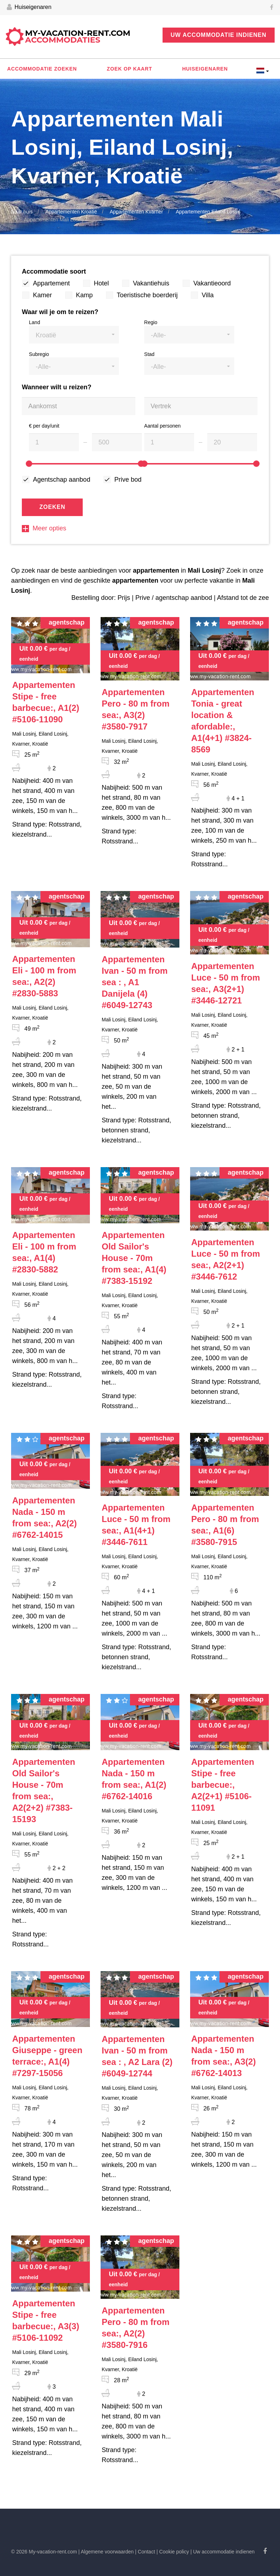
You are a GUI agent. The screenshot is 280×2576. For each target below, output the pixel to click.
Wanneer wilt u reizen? (56, 387)
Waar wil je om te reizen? (60, 312)
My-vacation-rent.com (77, 37)
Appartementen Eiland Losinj (208, 212)
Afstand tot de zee (243, 597)
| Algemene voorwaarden (106, 2552)
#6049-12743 (135, 982)
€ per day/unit (44, 426)
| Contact (145, 2552)
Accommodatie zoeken (42, 69)
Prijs (123, 597)
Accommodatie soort (54, 271)
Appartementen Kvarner (136, 212)
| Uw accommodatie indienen (222, 2552)
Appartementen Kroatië (71, 212)
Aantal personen (162, 426)
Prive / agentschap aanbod (173, 597)
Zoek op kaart (129, 69)
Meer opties (44, 528)
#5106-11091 (222, 1784)
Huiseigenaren (29, 8)
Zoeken (52, 507)
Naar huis (22, 212)
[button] (74, 334)
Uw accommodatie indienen (218, 35)
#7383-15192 (134, 1258)
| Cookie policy (172, 2552)
